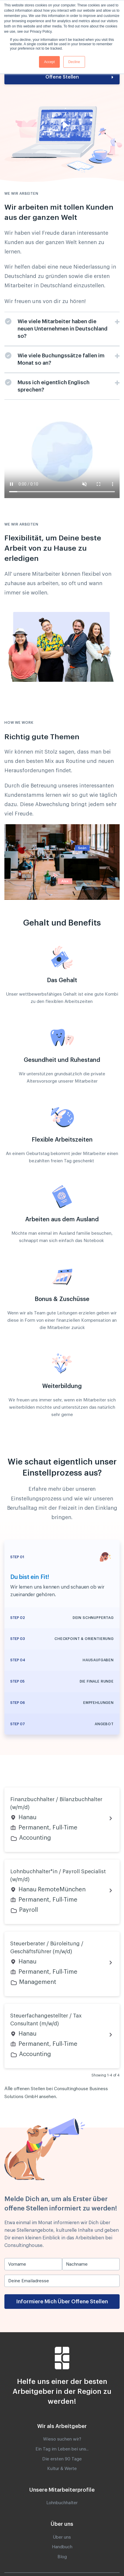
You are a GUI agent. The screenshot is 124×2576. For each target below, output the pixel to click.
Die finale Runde (97, 1681)
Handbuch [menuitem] (62, 2547)
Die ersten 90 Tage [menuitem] (62, 2459)
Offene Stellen (62, 77)
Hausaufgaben (98, 1660)
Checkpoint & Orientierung (84, 1639)
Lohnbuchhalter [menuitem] (62, 2503)
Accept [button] (49, 62)
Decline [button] (74, 62)
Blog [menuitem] (62, 2557)
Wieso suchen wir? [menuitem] (62, 2439)
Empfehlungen (98, 1702)
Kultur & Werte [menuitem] (62, 2469)
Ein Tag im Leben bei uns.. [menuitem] (62, 2449)
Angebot (104, 1724)
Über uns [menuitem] (62, 2537)
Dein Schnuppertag (93, 1618)
